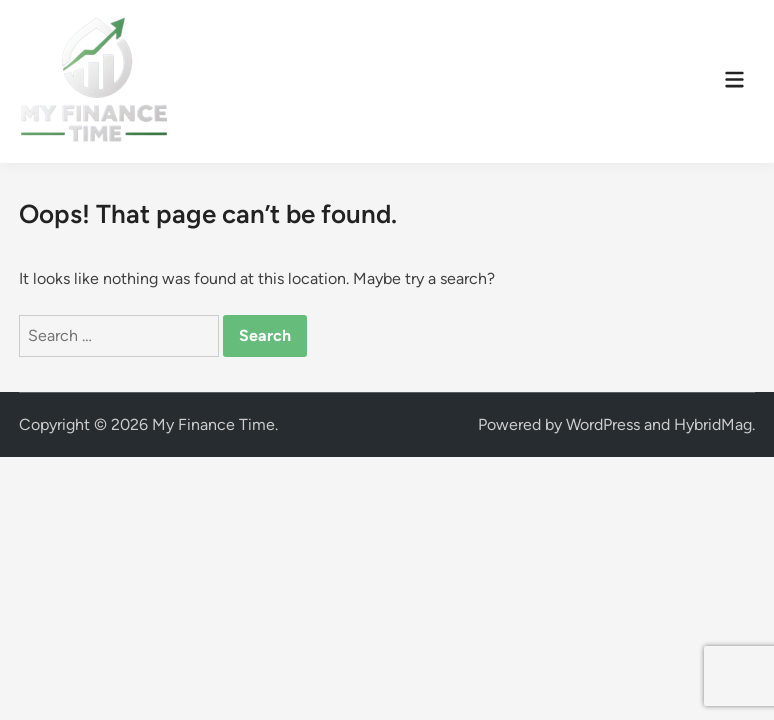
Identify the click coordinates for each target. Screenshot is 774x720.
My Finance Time (213, 424)
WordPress (603, 424)
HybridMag (713, 424)
